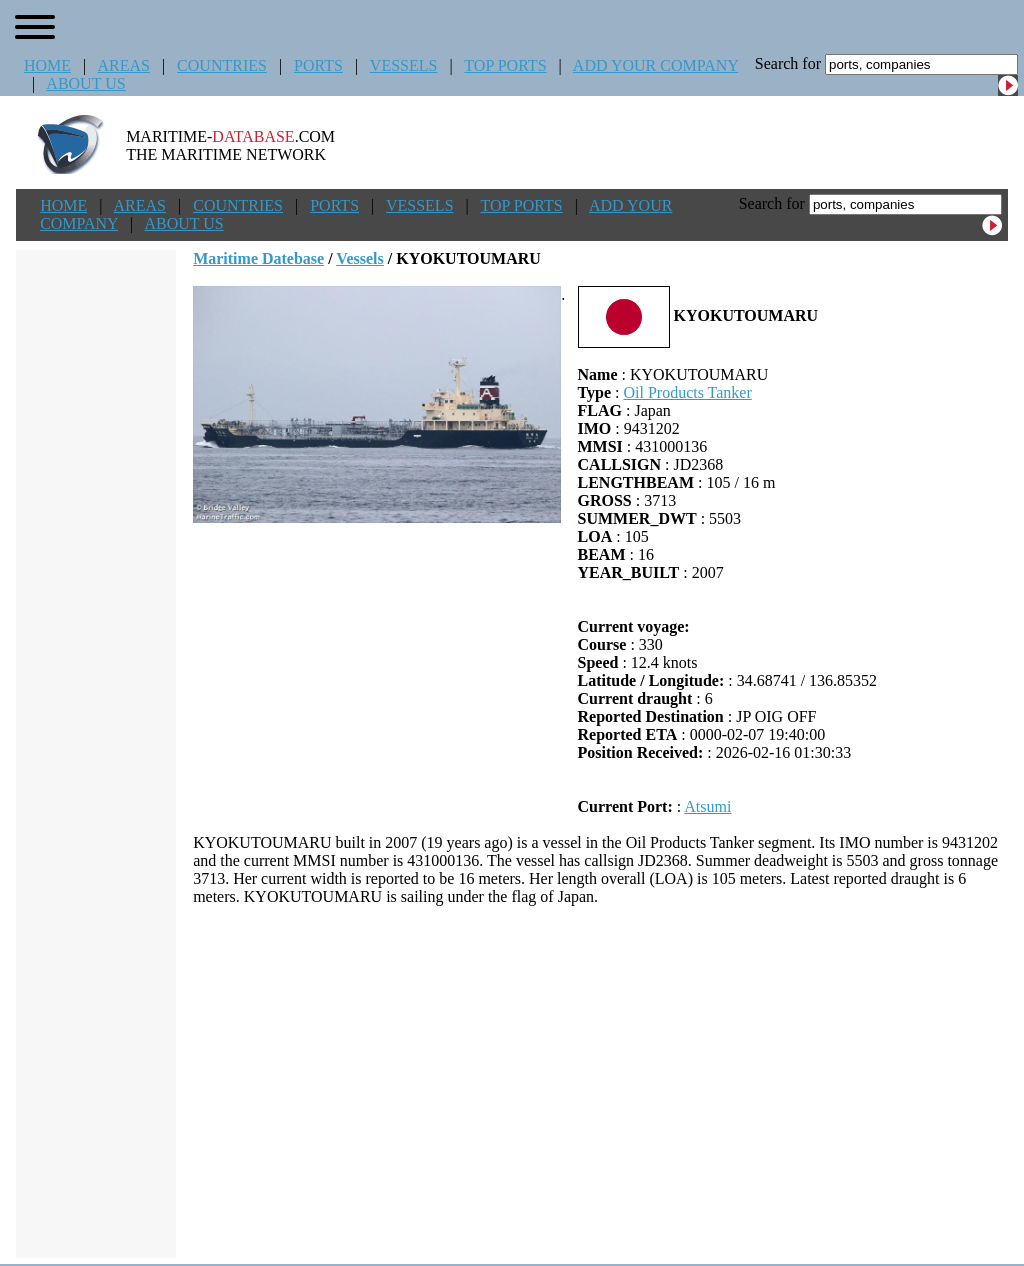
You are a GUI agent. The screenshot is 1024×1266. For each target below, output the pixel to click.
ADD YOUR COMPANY (655, 65)
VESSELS (404, 65)
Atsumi (707, 806)
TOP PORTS (505, 65)
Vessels (359, 258)
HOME (47, 65)
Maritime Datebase (258, 258)
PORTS (318, 65)
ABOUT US (85, 83)
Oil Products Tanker (687, 392)
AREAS (123, 65)
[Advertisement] (600, 1082)
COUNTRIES (222, 65)
